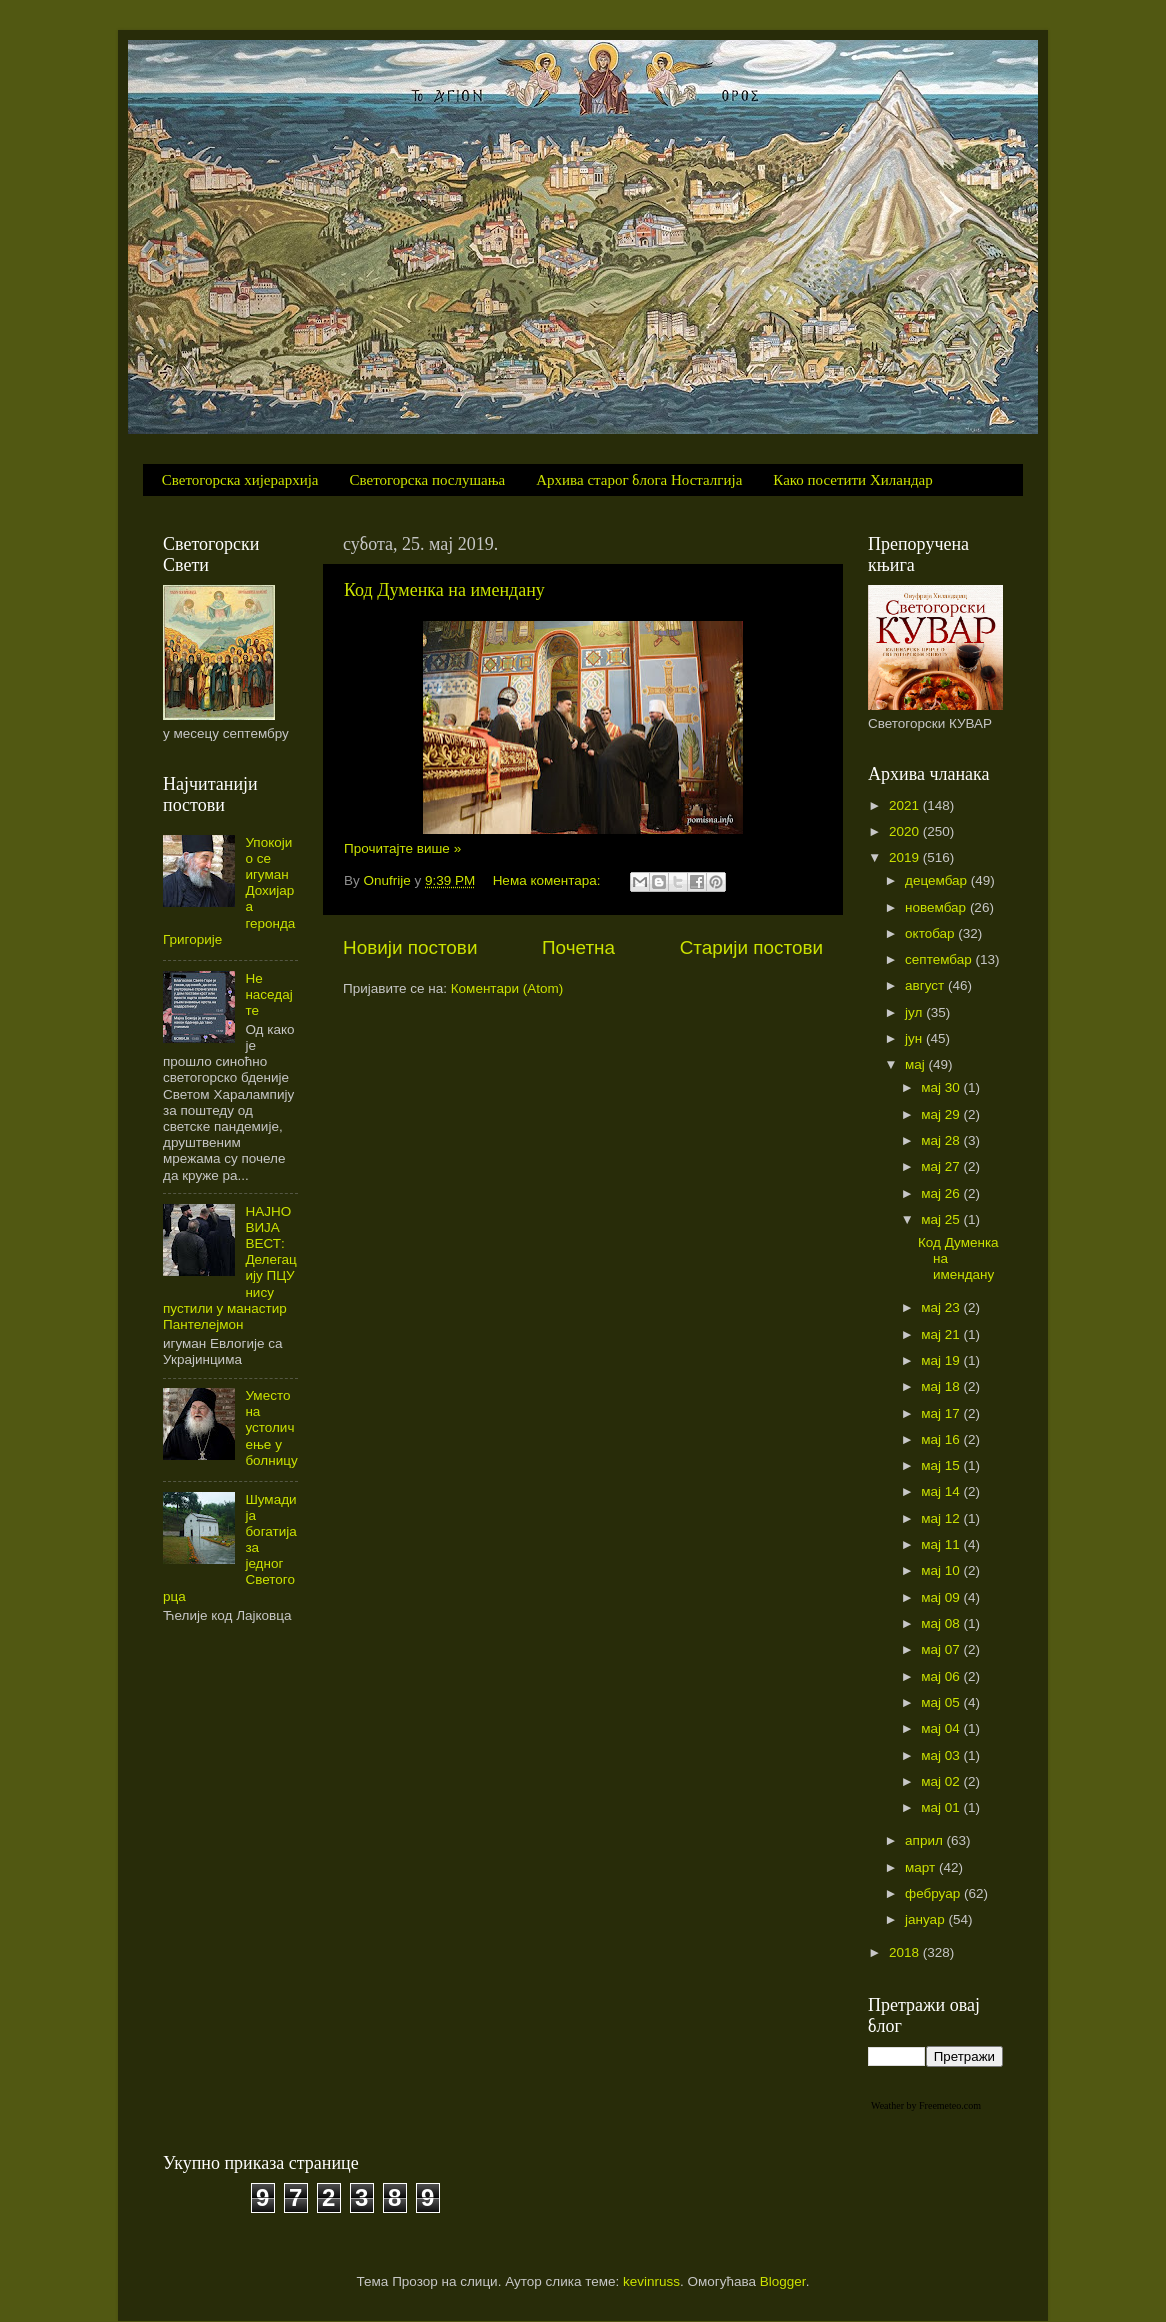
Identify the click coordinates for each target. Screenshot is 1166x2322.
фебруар (934, 1893)
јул (915, 1012)
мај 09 (942, 1597)
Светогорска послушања (428, 480)
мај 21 (942, 1334)
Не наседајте (268, 994)
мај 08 (942, 1623)
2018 (906, 1952)
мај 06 (942, 1676)
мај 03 (942, 1755)
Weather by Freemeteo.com (926, 2105)
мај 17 (942, 1413)
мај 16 (942, 1439)
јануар (926, 1919)
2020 (906, 831)
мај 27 (942, 1166)
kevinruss (651, 2281)
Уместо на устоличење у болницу (271, 1428)
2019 (906, 857)
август (926, 985)
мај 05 (942, 1702)
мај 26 (942, 1193)
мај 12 (942, 1518)
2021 (906, 805)
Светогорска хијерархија (240, 480)
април (926, 1840)
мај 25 (942, 1219)
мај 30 (942, 1087)
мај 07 (942, 1649)
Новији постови (410, 947)
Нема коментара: (549, 880)
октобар (931, 933)
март (922, 1867)
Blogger (783, 2281)
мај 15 (942, 1465)
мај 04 (942, 1728)
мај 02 (942, 1781)
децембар (938, 880)
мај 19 (942, 1360)
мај (917, 1064)
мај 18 (942, 1386)
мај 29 (942, 1114)
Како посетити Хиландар (852, 480)
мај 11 (942, 1544)
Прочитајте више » (402, 848)
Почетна (578, 947)
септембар (940, 959)
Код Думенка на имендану (444, 590)
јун (915, 1038)
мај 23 (942, 1307)
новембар (937, 907)
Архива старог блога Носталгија (639, 480)
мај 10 (942, 1570)
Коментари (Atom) (507, 988)
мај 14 (942, 1491)
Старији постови (751, 947)
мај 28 (942, 1140)
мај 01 (942, 1807)
